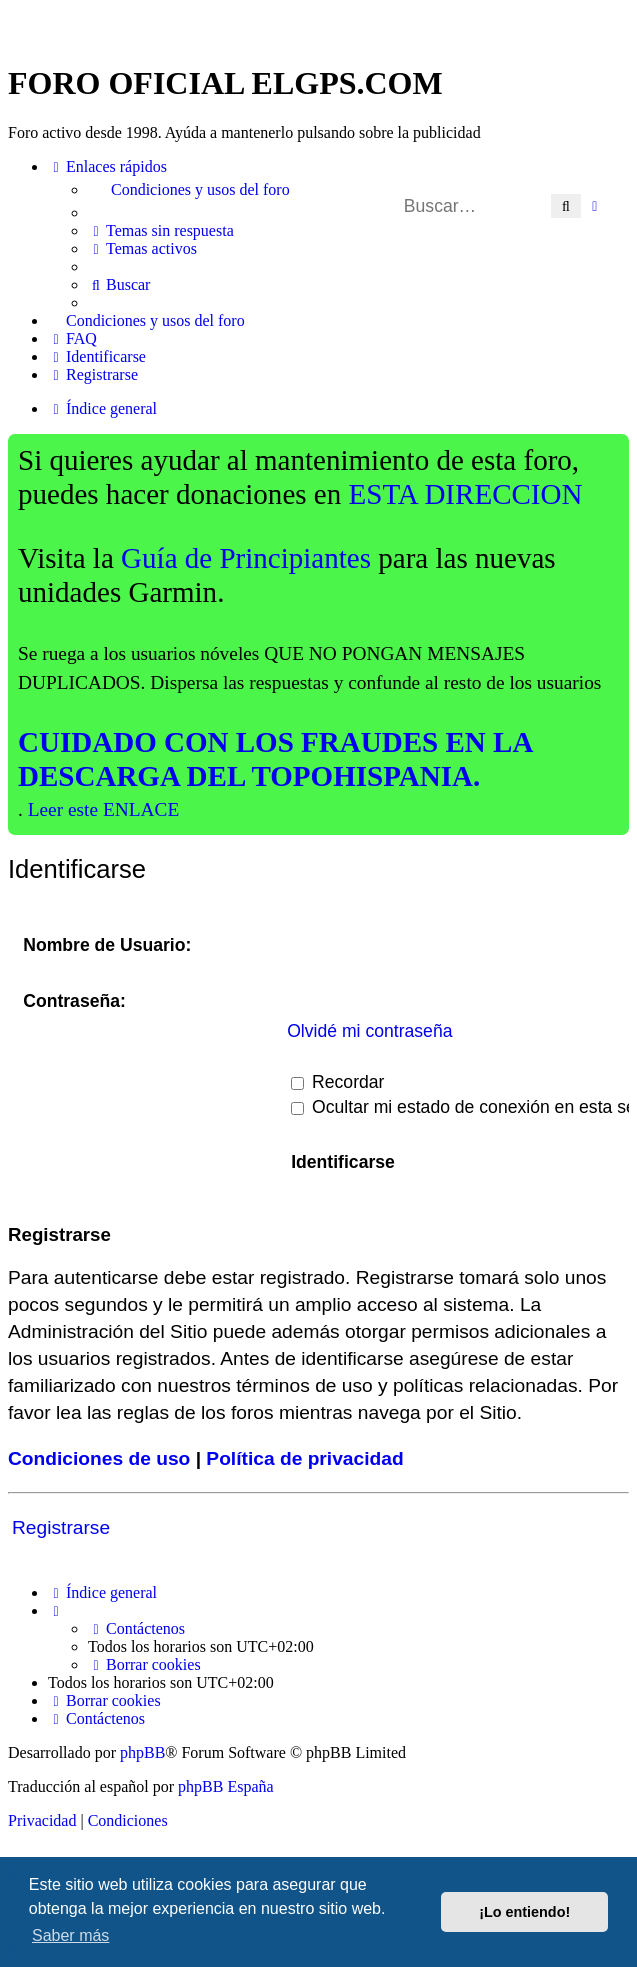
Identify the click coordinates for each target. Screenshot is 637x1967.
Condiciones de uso (99, 1458)
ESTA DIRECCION (466, 494)
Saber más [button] (70, 1935)
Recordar (337, 1082)
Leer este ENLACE (104, 809)
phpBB (142, 1752)
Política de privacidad (304, 1458)
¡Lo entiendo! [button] (524, 1912)
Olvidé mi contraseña (369, 1031)
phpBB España (226, 1786)
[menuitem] (358, 190)
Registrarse (61, 1527)
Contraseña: (74, 1001)
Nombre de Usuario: (107, 945)
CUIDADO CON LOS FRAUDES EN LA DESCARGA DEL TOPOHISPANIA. (275, 759)
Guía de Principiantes (246, 558)
